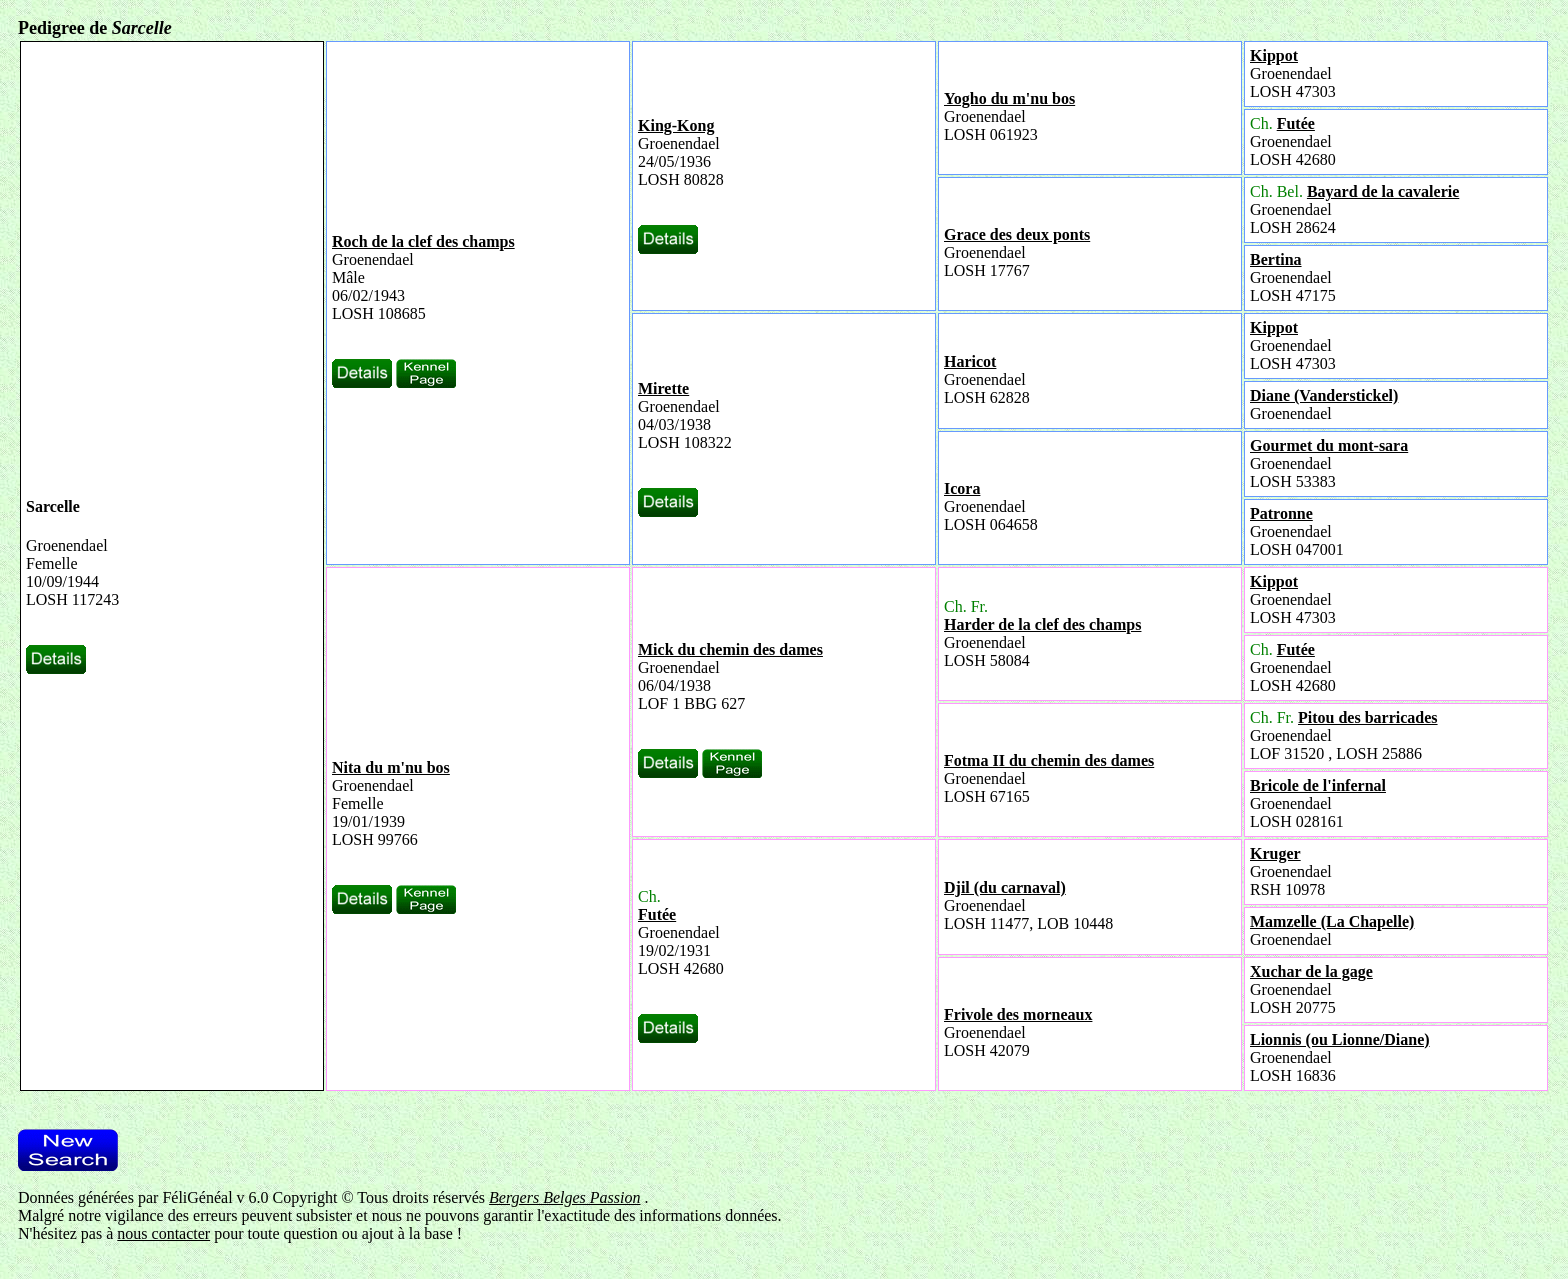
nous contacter (163, 1233)
